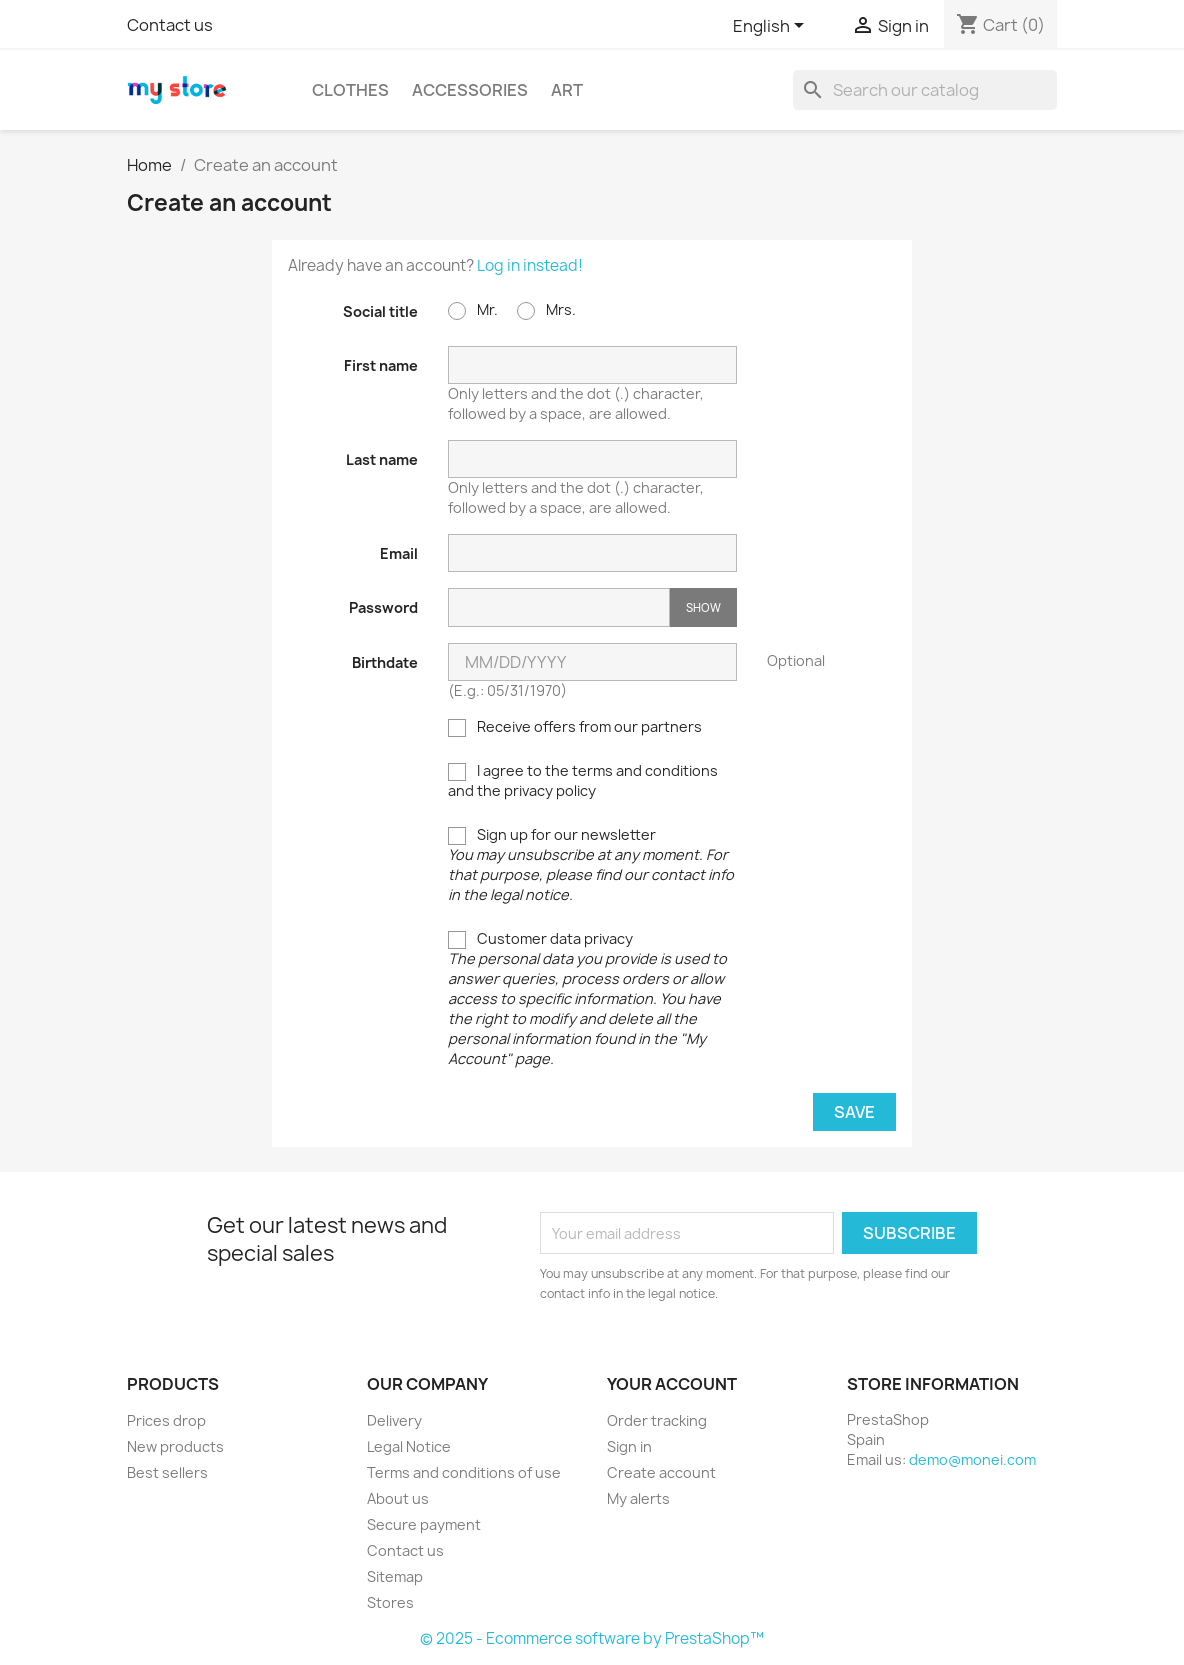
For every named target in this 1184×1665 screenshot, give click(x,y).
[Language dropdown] (772, 27)
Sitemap (395, 1576)
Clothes (350, 90)
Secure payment (424, 1524)
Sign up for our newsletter (591, 864)
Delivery (394, 1420)
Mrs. (546, 310)
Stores (390, 1602)
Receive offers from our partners (575, 727)
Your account (672, 1384)
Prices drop (166, 1420)
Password (383, 607)
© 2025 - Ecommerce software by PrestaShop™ (592, 1638)
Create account (661, 1472)
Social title (380, 311)
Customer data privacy (587, 998)
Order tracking (657, 1420)
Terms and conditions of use (464, 1472)
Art (567, 90)
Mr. (473, 310)
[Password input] (559, 607)
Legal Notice (409, 1446)
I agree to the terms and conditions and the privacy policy (583, 780)
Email (399, 553)
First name (381, 365)
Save (854, 1112)
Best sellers (167, 1472)
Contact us (170, 25)
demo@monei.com (972, 1459)
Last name (382, 459)
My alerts (638, 1498)
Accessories (470, 90)
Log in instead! (530, 265)
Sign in (629, 1446)
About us (398, 1498)
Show (703, 607)
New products (175, 1446)
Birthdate (385, 662)
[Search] (925, 90)
